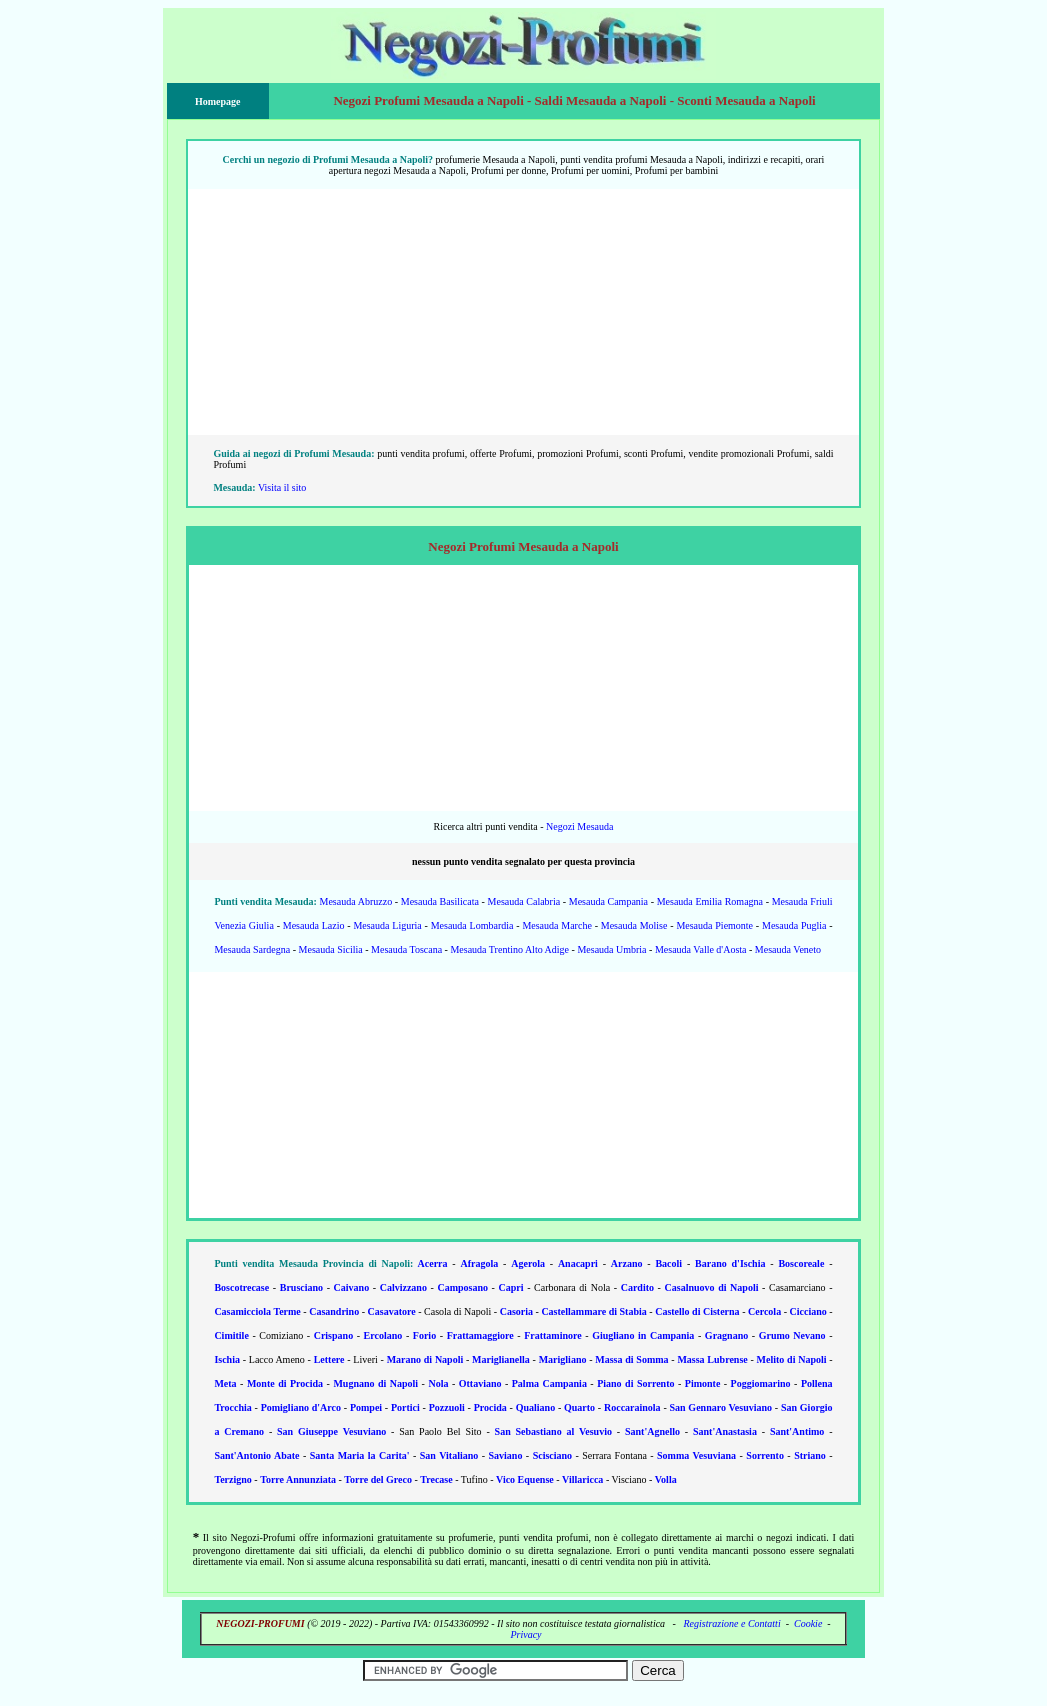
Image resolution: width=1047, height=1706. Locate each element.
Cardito (637, 1287)
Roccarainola (632, 1407)
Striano (810, 1455)
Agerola (528, 1263)
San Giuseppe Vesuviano (331, 1431)
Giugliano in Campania (643, 1335)
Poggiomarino (761, 1383)
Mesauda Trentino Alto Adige (509, 949)
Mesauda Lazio (314, 925)
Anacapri (578, 1263)
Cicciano (808, 1311)
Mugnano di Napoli (375, 1383)
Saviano (505, 1455)
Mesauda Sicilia (331, 949)
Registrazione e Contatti (731, 1623)
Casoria (516, 1311)
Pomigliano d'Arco (301, 1407)
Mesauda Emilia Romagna (710, 901)
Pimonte (703, 1383)
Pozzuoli (447, 1407)
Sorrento (765, 1455)
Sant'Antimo (797, 1431)
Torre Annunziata (298, 1479)
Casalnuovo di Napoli (712, 1287)
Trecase (436, 1479)
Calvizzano (403, 1287)
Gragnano (726, 1335)
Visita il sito (282, 487)
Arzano (627, 1263)
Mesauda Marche (556, 925)
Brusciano (301, 1287)
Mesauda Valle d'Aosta (701, 949)
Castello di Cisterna (697, 1311)
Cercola (764, 1311)
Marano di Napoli (425, 1359)
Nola (438, 1383)
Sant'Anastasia (725, 1431)
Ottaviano (480, 1383)
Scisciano (552, 1455)
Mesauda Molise (634, 925)
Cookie (808, 1623)
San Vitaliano (449, 1455)
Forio (424, 1335)
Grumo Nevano (792, 1335)
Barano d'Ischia (730, 1263)
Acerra (433, 1263)
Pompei (366, 1407)
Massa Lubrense (712, 1359)
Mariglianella (501, 1359)
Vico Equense (525, 1479)
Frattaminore (553, 1335)
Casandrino (334, 1311)
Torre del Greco (378, 1479)
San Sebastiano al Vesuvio (553, 1431)
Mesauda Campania (608, 901)
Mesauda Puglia (794, 925)
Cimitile (231, 1335)
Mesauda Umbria (611, 949)
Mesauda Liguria (387, 925)
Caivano (352, 1287)
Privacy (525, 1634)
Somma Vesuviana (696, 1455)
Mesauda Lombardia (472, 925)
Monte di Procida (285, 1383)
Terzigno (232, 1479)
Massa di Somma (631, 1359)
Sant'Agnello (652, 1431)
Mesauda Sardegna (252, 949)
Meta (225, 1383)
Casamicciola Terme (257, 1311)
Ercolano (383, 1335)
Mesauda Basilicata (440, 901)
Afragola (479, 1263)
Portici (405, 1407)
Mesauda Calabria (524, 901)
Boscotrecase (241, 1287)
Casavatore (392, 1311)
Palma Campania (549, 1383)
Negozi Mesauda (579, 826)
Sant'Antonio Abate (256, 1455)
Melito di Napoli (792, 1359)
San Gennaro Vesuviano (720, 1407)
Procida (490, 1407)
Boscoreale (801, 1263)
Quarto (579, 1407)
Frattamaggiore (480, 1335)
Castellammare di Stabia (593, 1311)
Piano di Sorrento (635, 1383)
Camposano (462, 1287)
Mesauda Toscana (406, 949)
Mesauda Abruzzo (356, 901)
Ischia (227, 1359)
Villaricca (582, 1479)
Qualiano (535, 1407)
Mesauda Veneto (788, 949)
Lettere (329, 1359)
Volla (666, 1479)
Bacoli (668, 1263)
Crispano (333, 1335)
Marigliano (563, 1359)
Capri (511, 1287)
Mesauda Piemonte (714, 925)
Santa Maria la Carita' (360, 1455)
